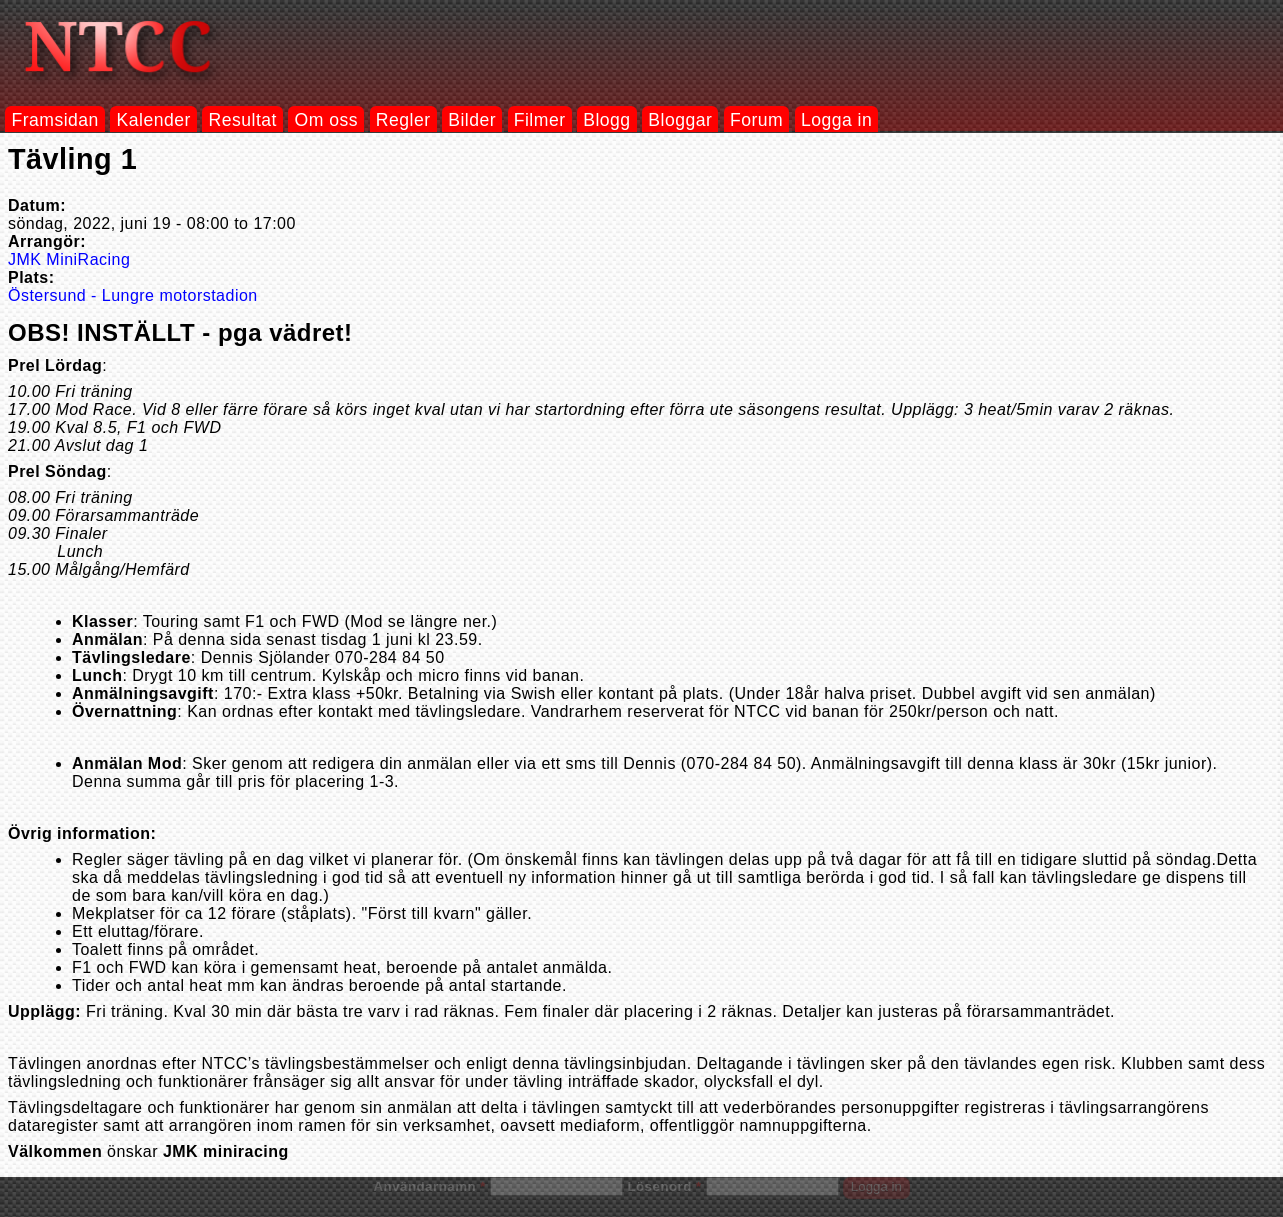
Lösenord (664, 1186)
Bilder (472, 120)
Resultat (243, 120)
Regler (403, 120)
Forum (756, 120)
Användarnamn (429, 1186)
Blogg (606, 120)
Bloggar (680, 120)
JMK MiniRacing (69, 259)
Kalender (154, 120)
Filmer (540, 120)
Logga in (836, 120)
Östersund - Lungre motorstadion (133, 295)
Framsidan (54, 120)
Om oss (327, 120)
